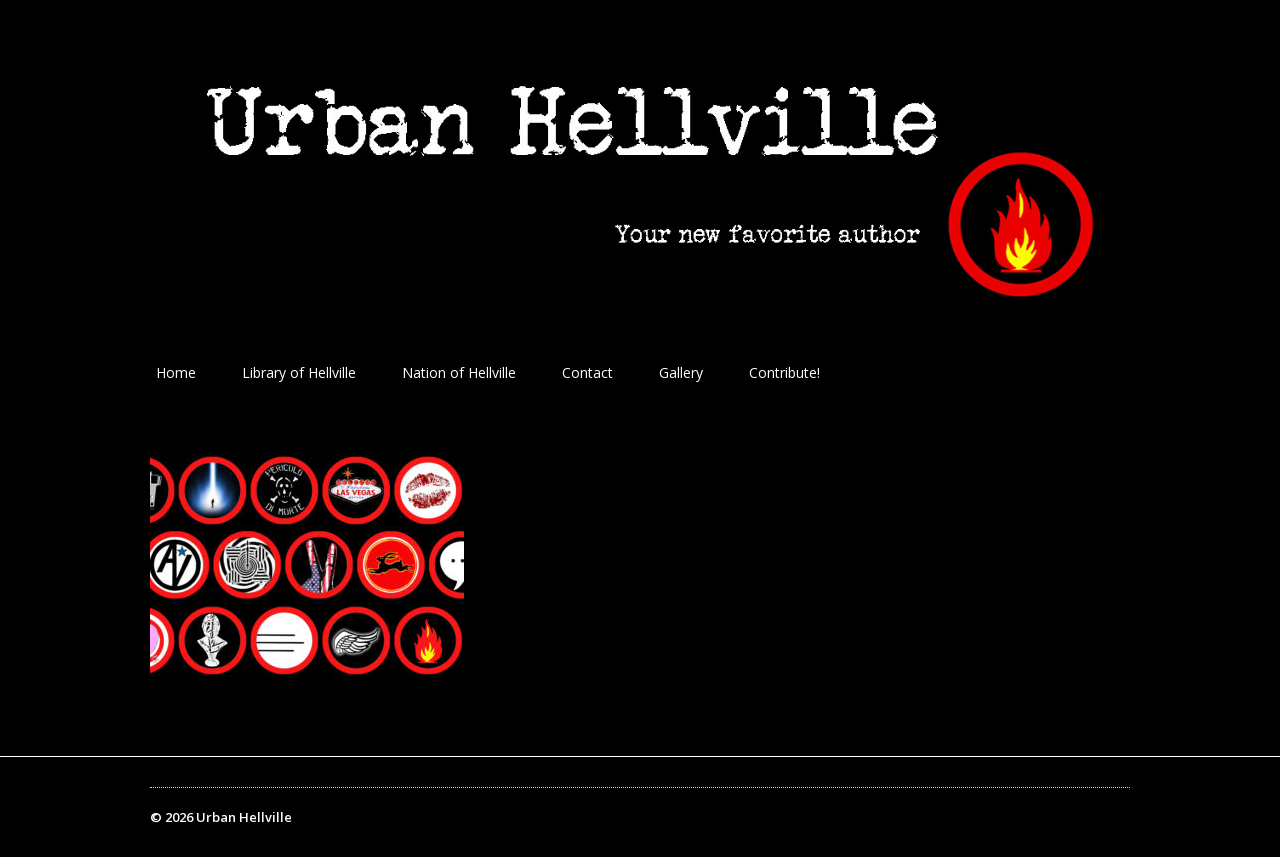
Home (176, 372)
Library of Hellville (299, 372)
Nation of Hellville (459, 372)
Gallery (681, 372)
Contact (587, 372)
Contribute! (784, 372)
